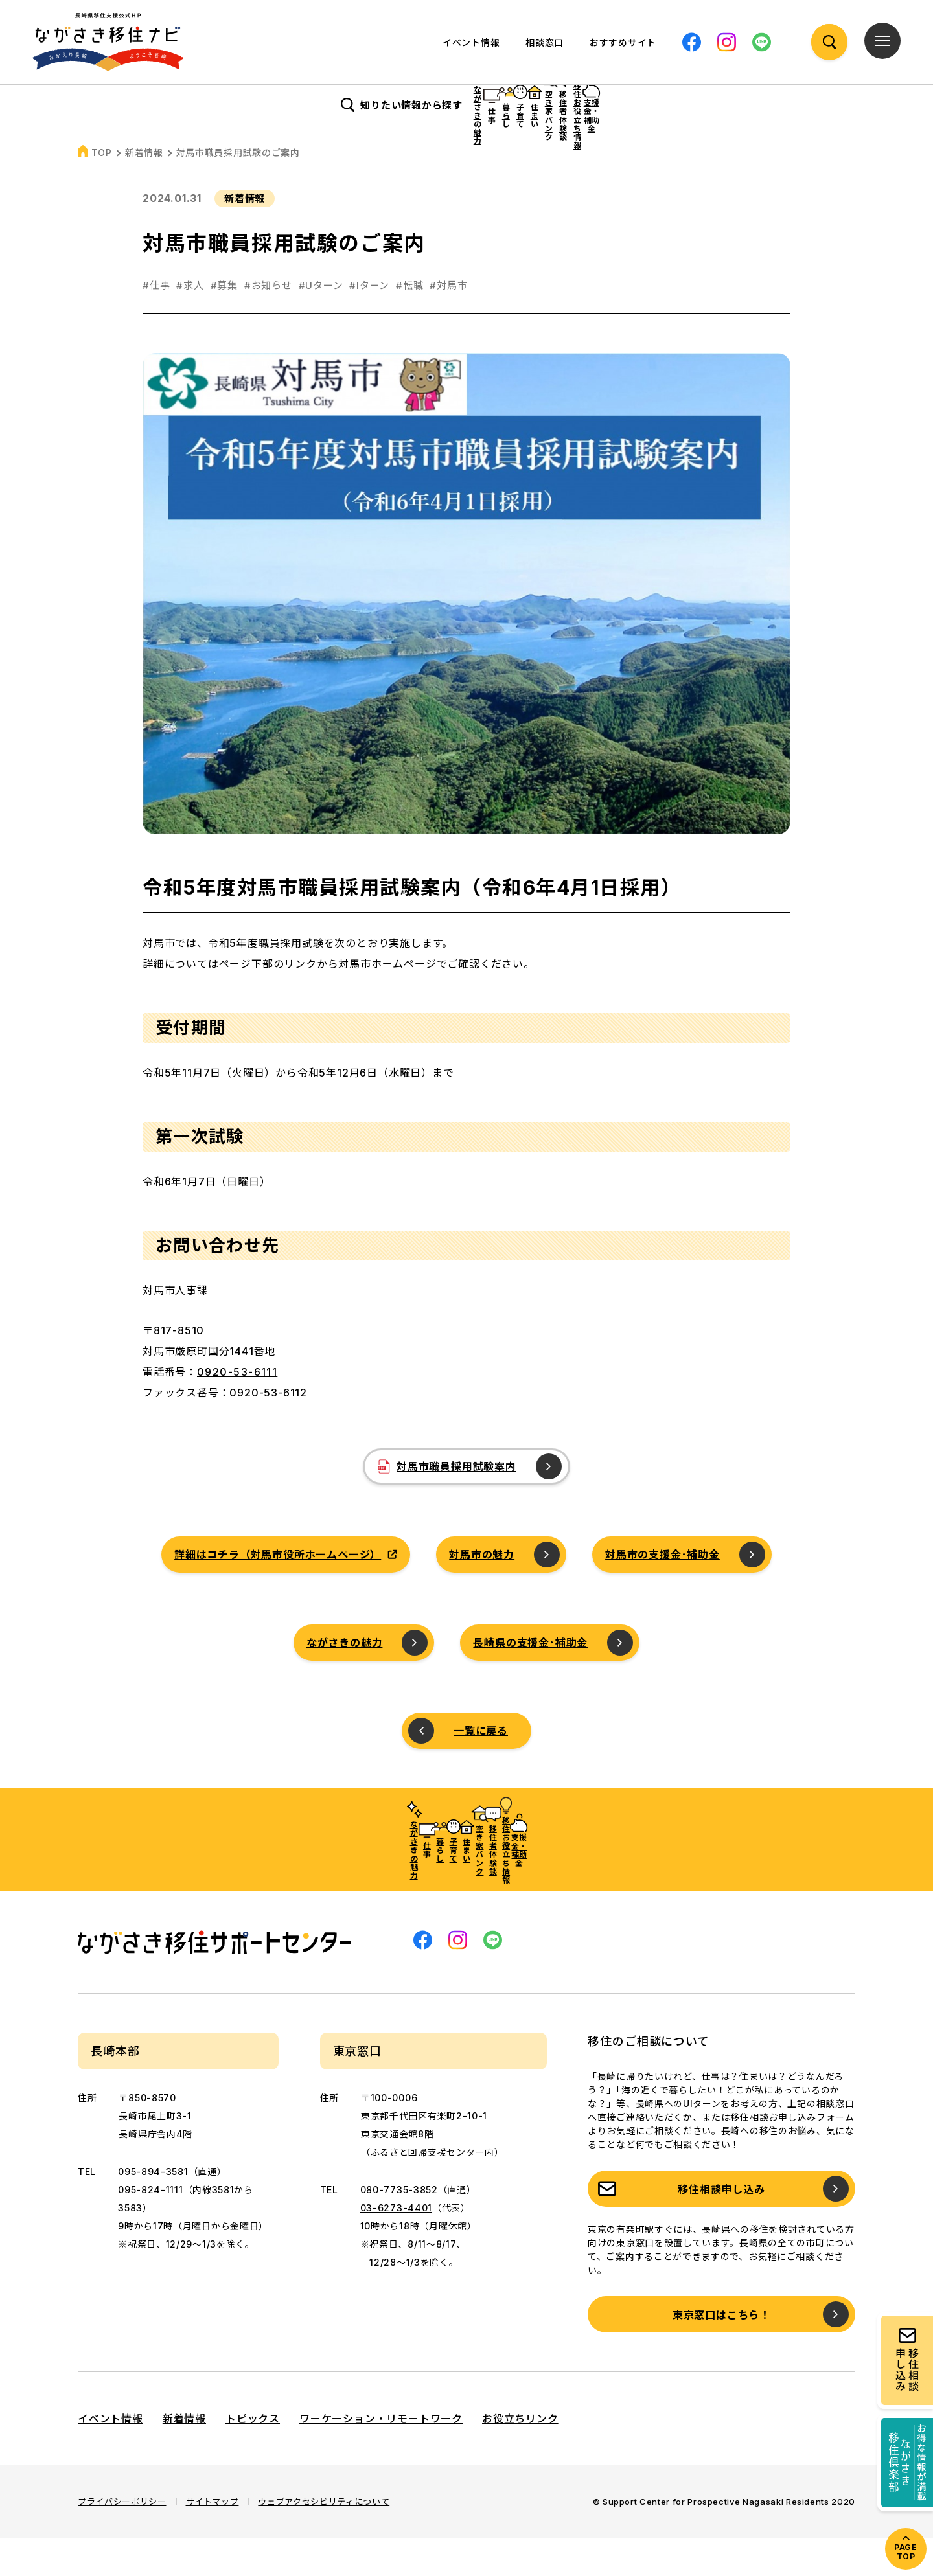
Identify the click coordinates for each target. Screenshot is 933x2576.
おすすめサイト (623, 42)
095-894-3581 (153, 2209)
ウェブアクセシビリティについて (323, 2540)
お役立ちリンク (520, 2456)
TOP (101, 190)
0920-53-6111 (237, 1410)
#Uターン (321, 323)
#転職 (409, 323)
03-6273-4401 (396, 2245)
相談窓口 (544, 42)
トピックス (252, 2456)
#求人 (189, 323)
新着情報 (144, 190)
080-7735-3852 (399, 2227)
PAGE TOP (905, 2551)
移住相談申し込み (721, 2227)
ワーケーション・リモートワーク (381, 2456)
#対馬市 (448, 323)
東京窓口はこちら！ (721, 2353)
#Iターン (369, 323)
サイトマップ (212, 2540)
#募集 (224, 323)
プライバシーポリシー (122, 2540)
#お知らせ (268, 323)
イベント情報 (471, 42)
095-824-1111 (150, 2227)
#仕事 (156, 323)
